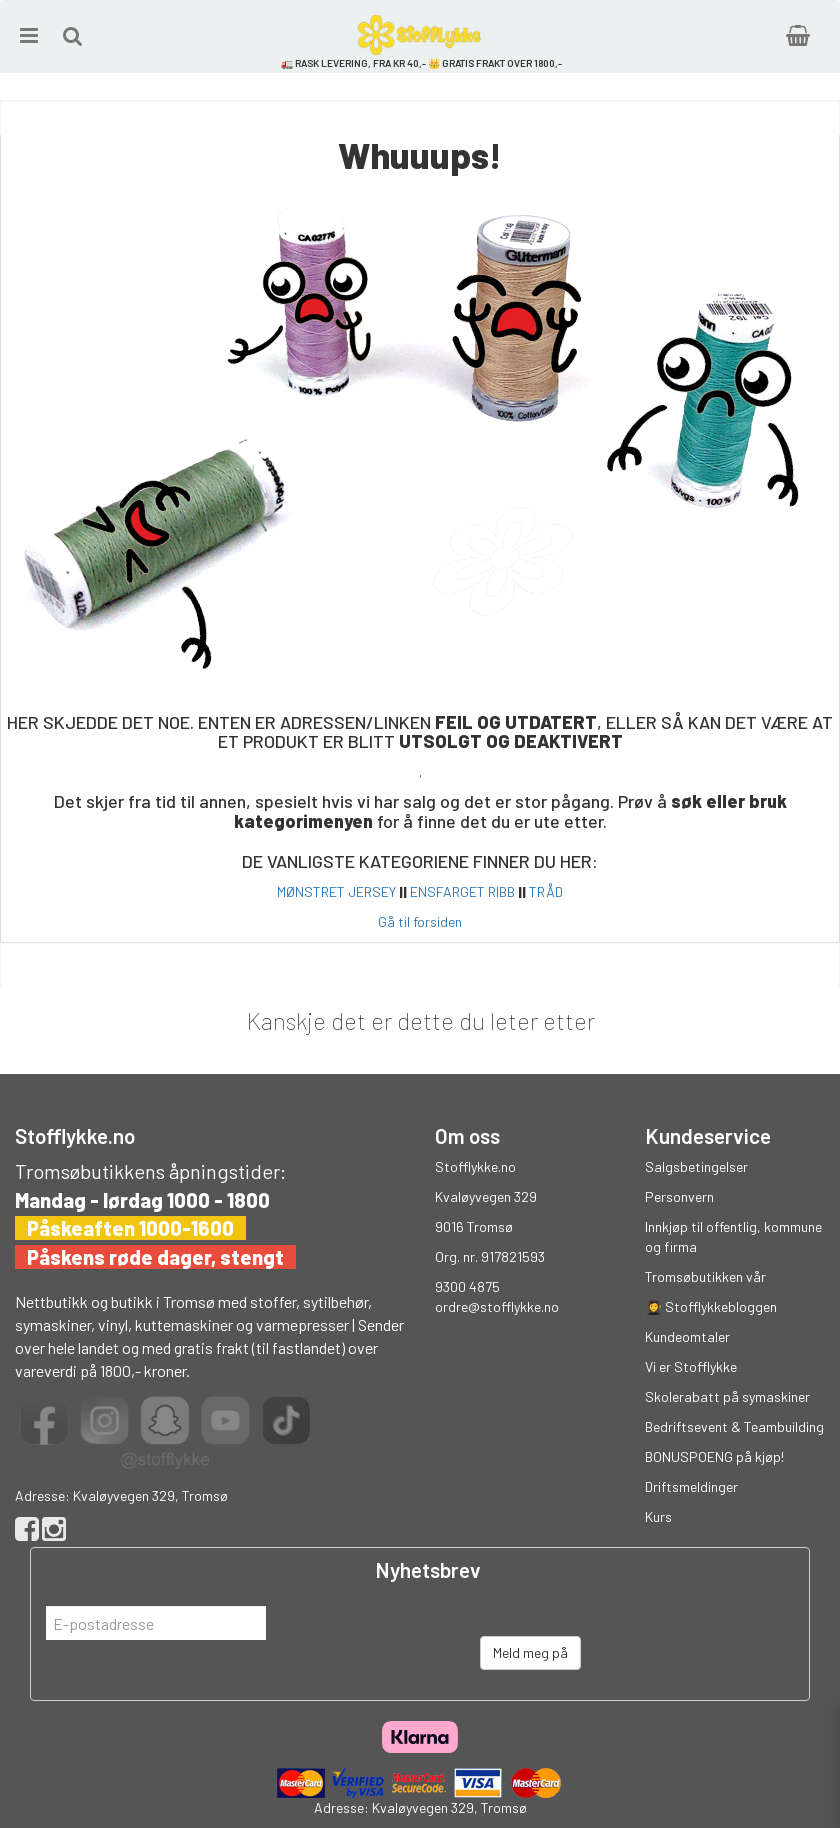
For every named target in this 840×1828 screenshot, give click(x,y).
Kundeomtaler (687, 1336)
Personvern (679, 1196)
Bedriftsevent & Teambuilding (734, 1426)
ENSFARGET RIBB (462, 891)
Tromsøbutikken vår (705, 1276)
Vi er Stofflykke (691, 1366)
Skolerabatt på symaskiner (727, 1396)
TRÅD (546, 891)
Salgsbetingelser (696, 1166)
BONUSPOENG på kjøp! (714, 1456)
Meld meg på (530, 1652)
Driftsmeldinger (691, 1486)
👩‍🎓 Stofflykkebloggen (711, 1306)
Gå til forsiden (420, 921)
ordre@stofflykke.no (497, 1306)
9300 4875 (467, 1286)
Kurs (658, 1516)
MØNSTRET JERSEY (336, 891)
